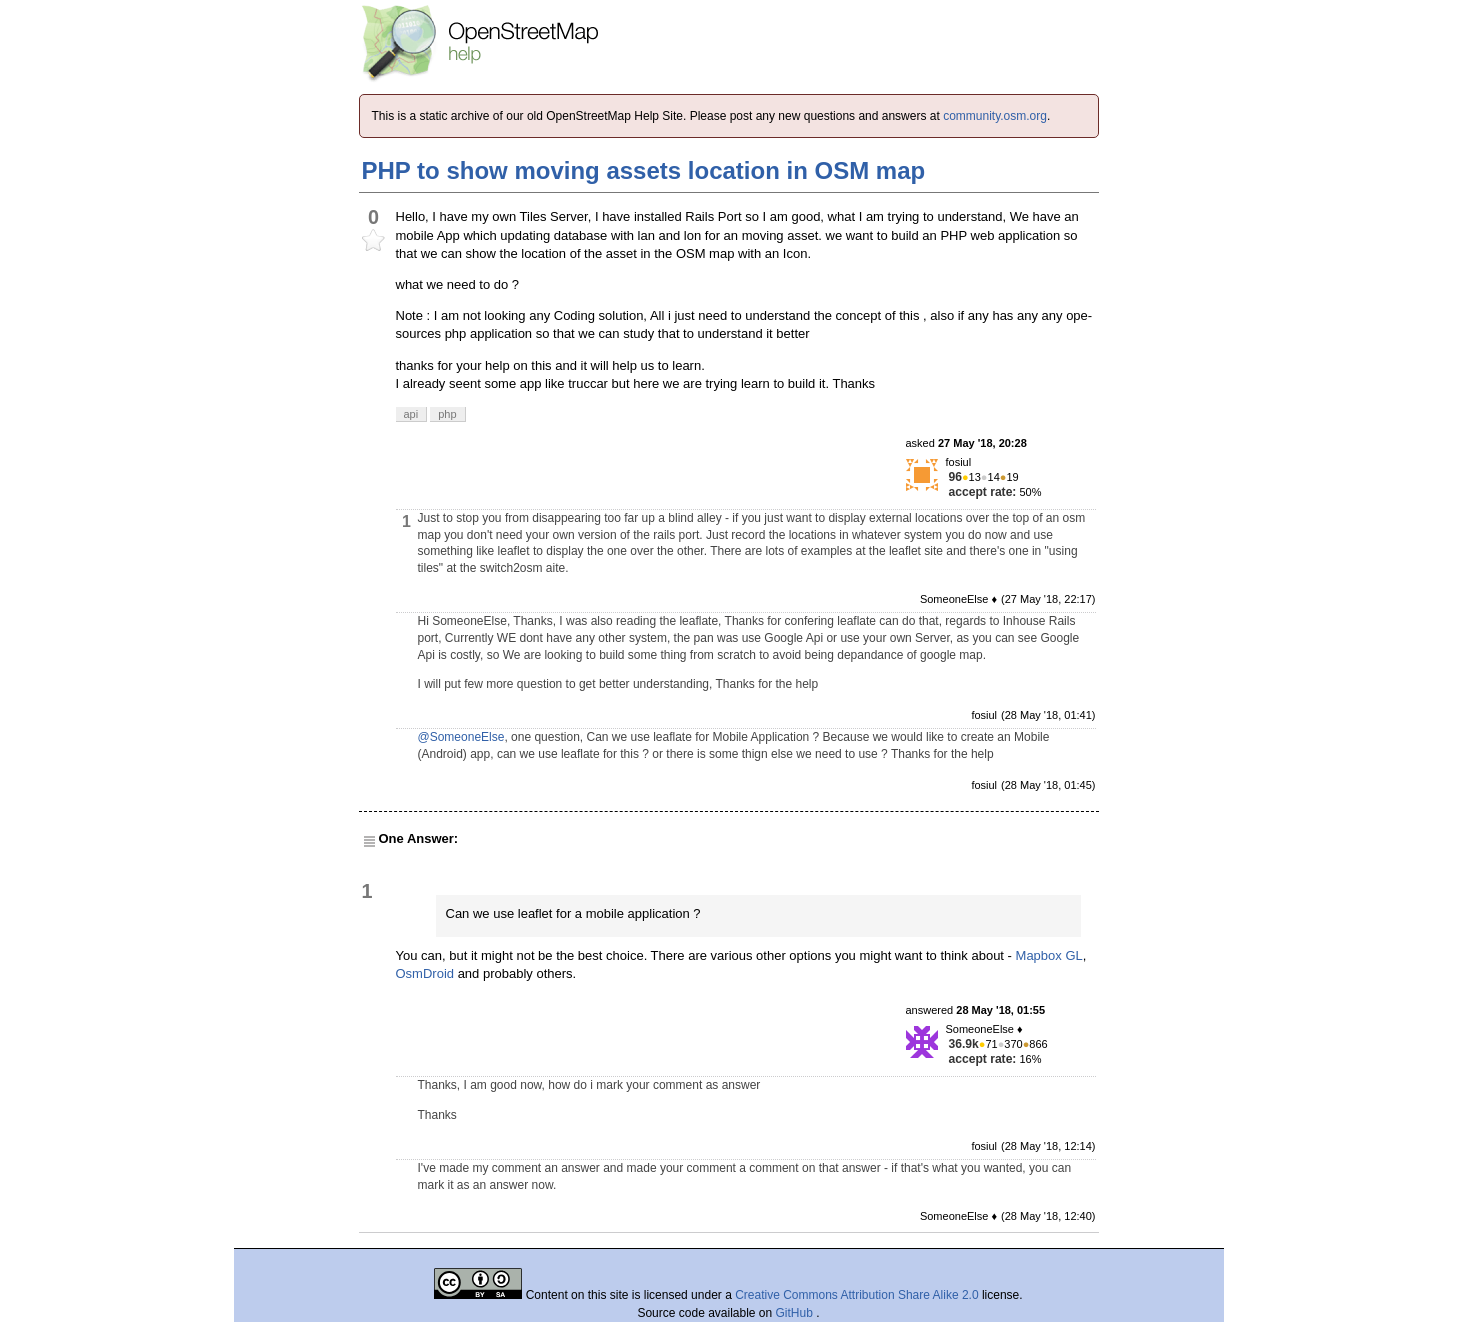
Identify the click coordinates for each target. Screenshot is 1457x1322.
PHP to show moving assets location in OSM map (644, 170)
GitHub (796, 1313)
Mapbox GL (1049, 955)
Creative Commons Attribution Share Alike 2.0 (856, 1295)
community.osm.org (995, 116)
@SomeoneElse (461, 737)
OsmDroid (425, 973)
